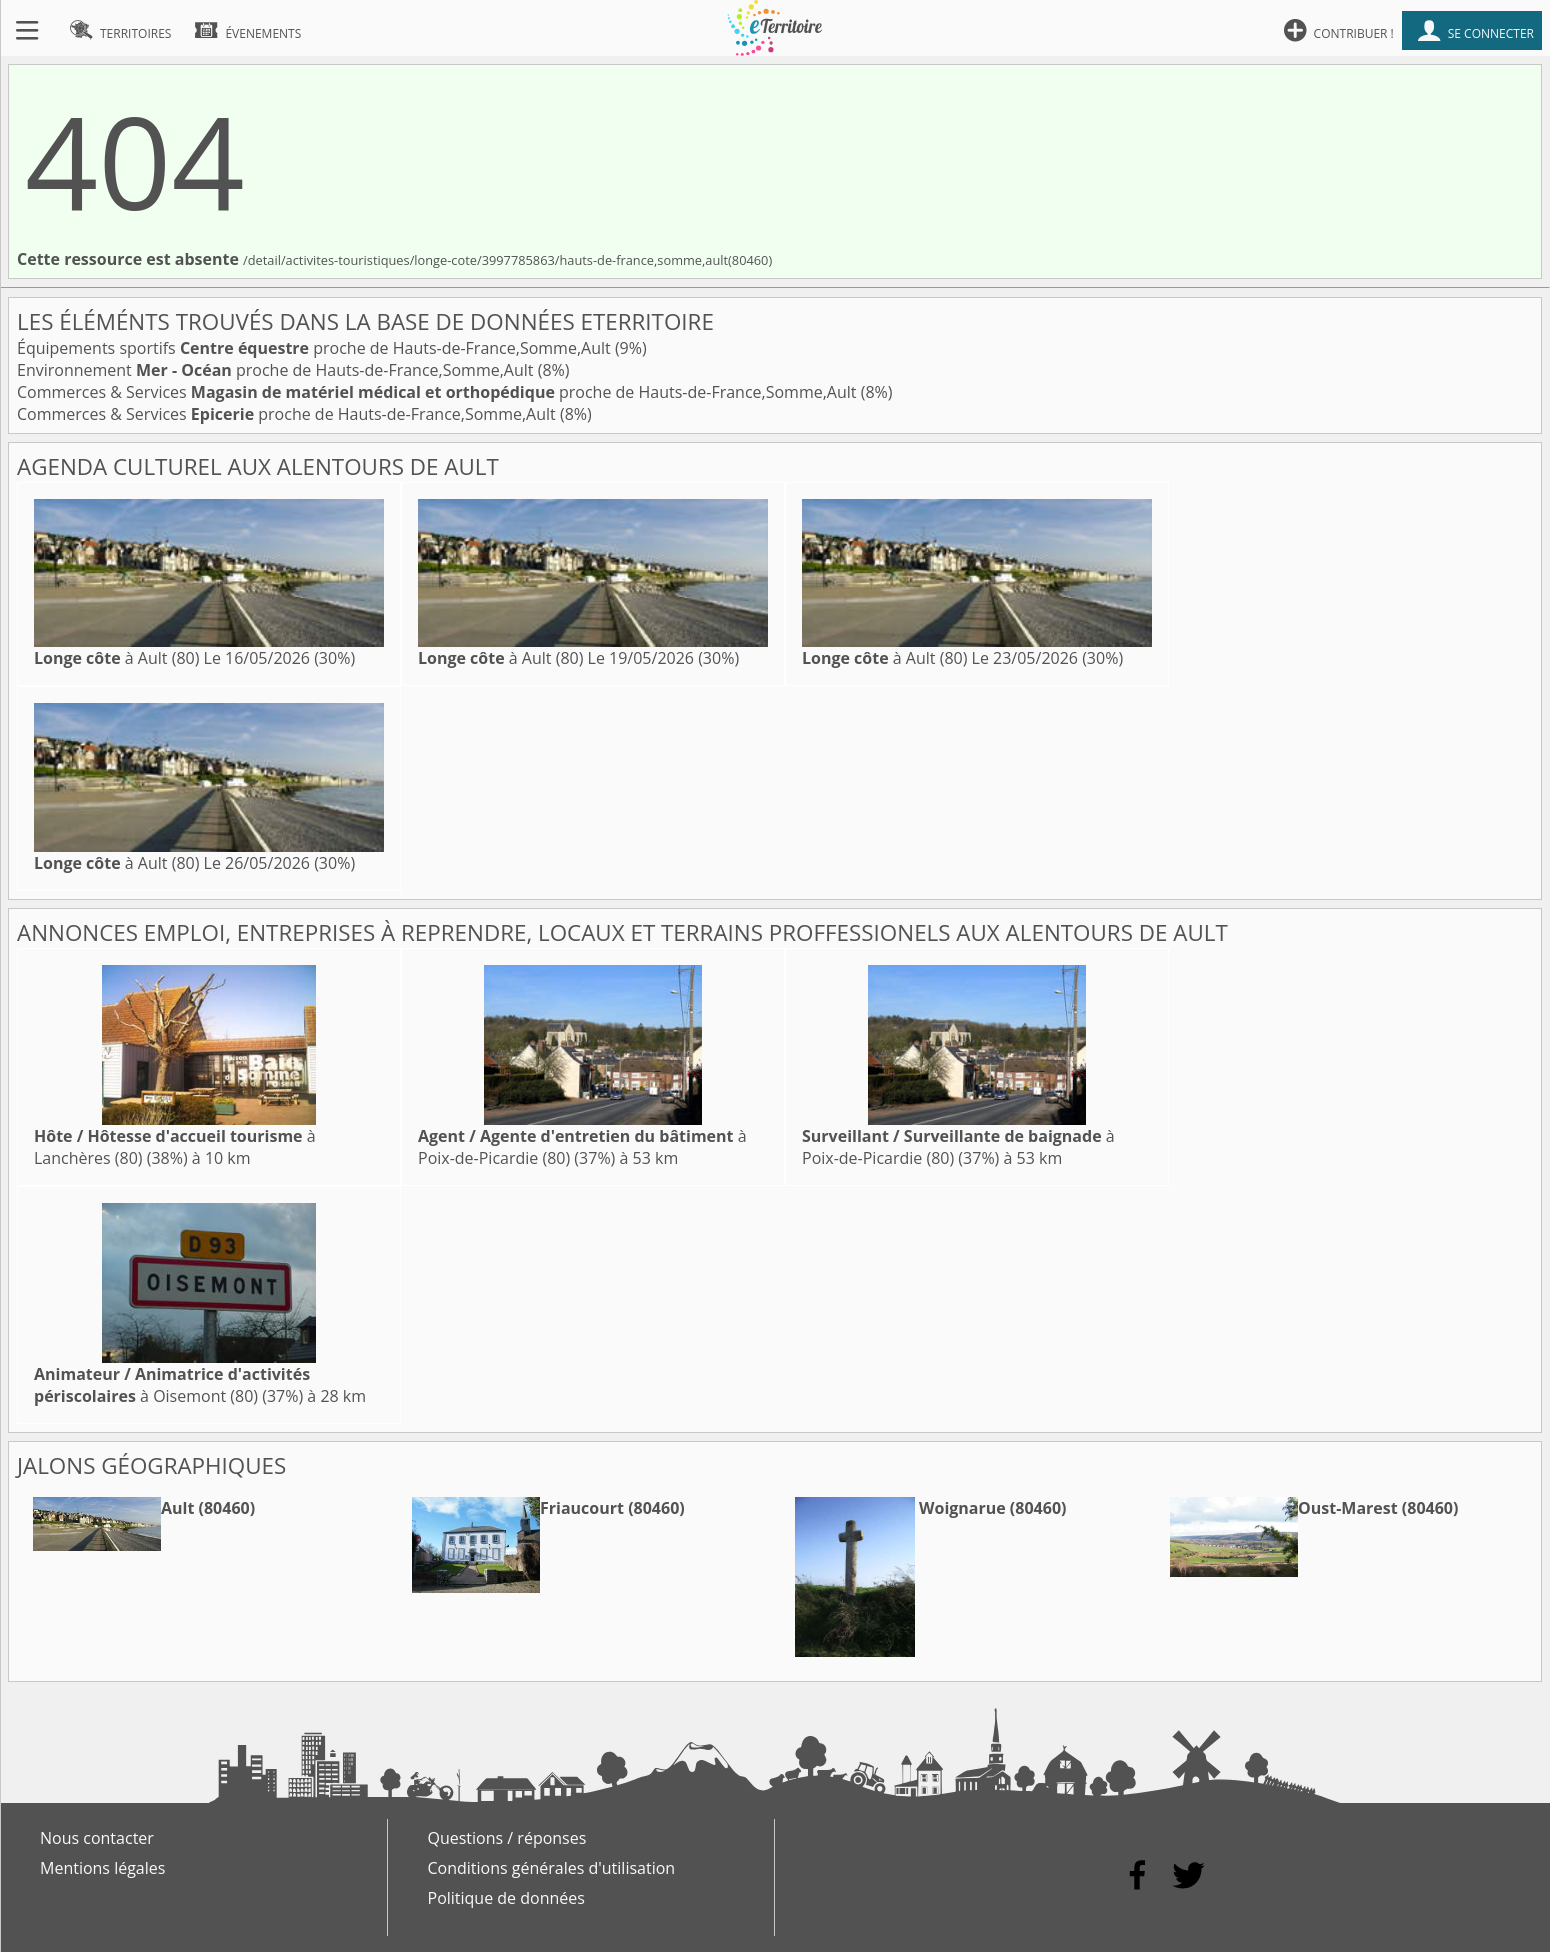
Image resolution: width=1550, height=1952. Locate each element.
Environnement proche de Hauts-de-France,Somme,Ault (277, 370)
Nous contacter (97, 1838)
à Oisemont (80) (172, 1385)
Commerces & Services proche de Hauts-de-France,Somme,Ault (439, 392)
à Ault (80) (116, 658)
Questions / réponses (507, 1838)
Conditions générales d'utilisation (552, 1868)
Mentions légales (102, 1868)
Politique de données (506, 1898)
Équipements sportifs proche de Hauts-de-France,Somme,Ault (316, 348)
